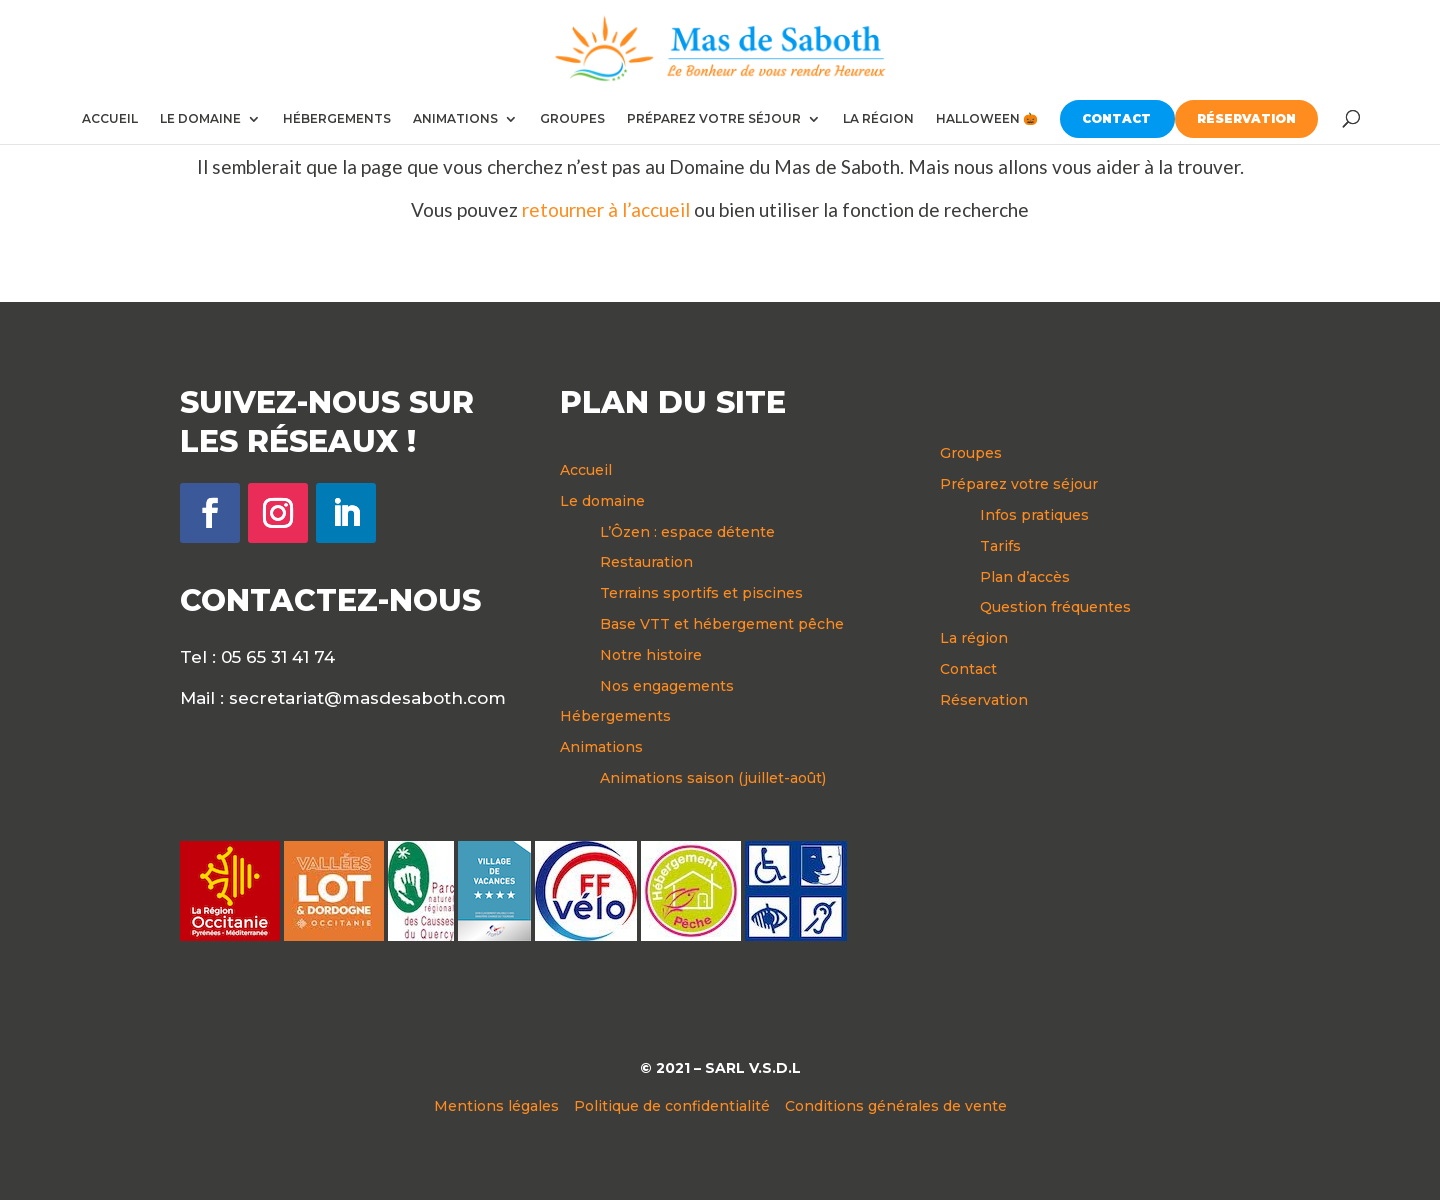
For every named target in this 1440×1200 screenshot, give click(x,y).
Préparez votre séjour (1019, 484)
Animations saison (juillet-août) (713, 778)
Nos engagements (667, 686)
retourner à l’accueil (606, 209)
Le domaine (602, 501)
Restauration (646, 562)
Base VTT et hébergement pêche (722, 624)
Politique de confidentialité (672, 1106)
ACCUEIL (110, 119)
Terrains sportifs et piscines (701, 593)
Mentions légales (496, 1106)
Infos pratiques (1034, 515)
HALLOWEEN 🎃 (987, 119)
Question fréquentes (1055, 607)
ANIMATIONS (455, 119)
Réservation (984, 700)
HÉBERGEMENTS (337, 119)
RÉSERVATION (1246, 118)
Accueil (586, 470)
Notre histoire (651, 655)
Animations (601, 747)
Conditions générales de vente (896, 1106)
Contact (968, 669)
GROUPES (572, 119)
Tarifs (1000, 546)
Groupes (971, 453)
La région (974, 638)
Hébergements (615, 716)
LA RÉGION (878, 119)
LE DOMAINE (200, 119)
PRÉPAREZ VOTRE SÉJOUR (714, 119)
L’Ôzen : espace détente (687, 532)
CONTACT (1116, 118)
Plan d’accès (1025, 577)
